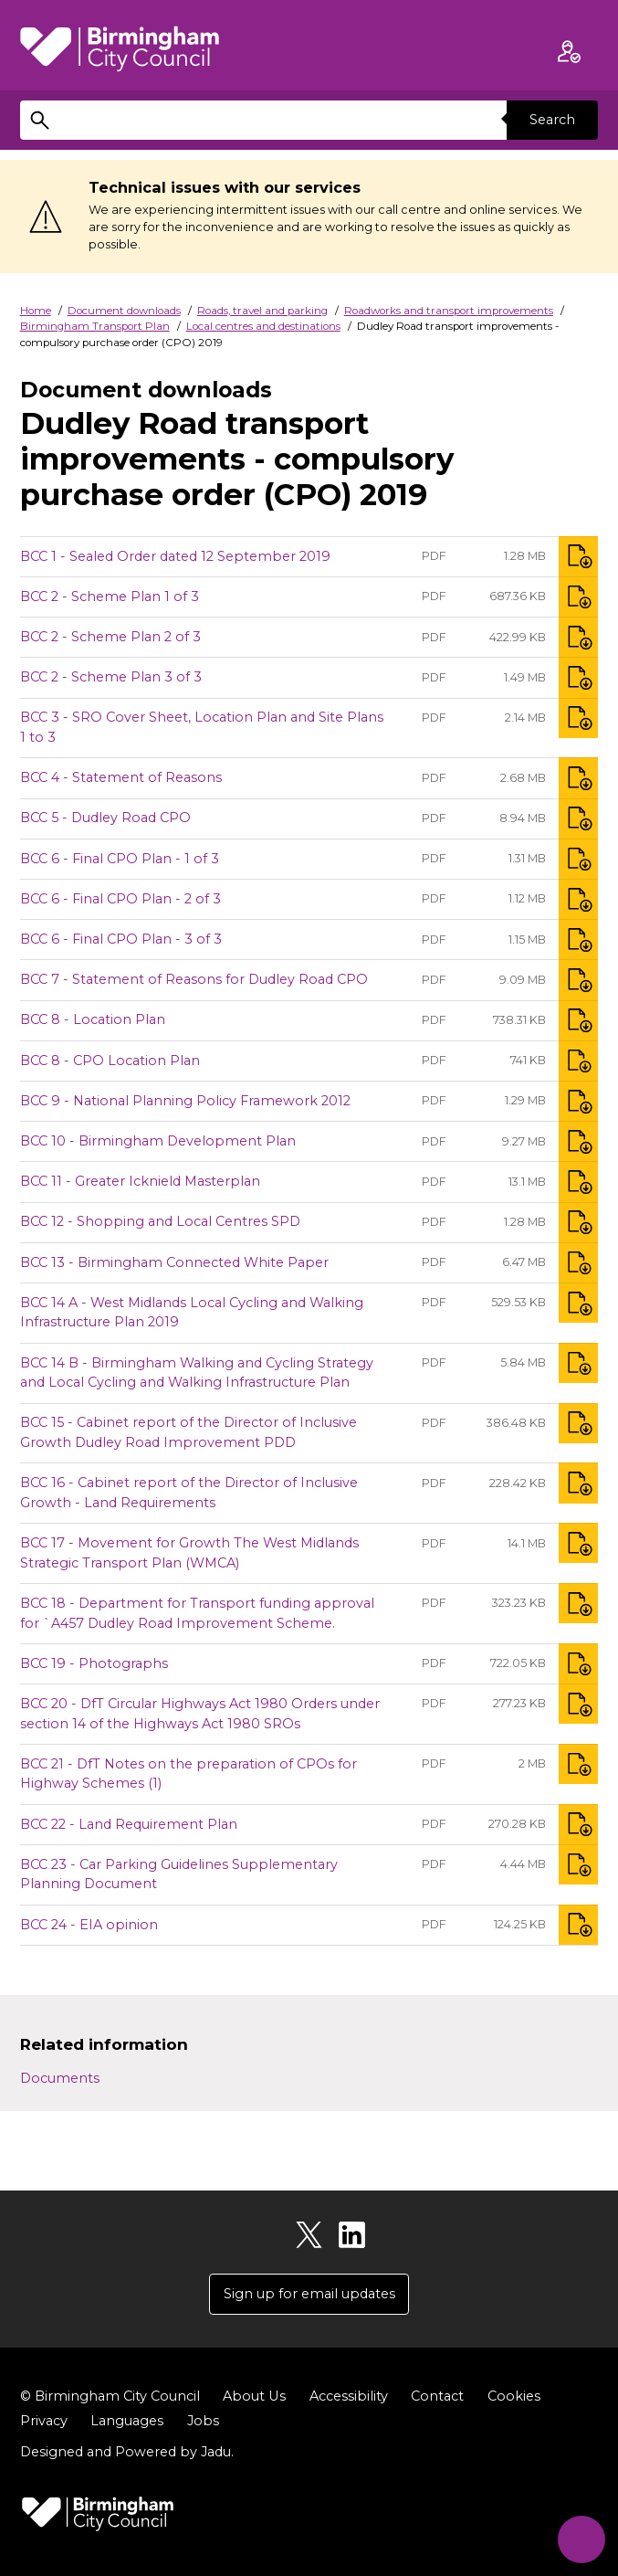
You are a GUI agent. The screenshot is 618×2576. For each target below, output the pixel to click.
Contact (436, 2396)
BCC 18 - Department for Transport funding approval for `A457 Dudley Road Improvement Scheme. (197, 1613)
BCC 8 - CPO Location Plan (110, 1060)
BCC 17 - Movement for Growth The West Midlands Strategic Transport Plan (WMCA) (189, 1553)
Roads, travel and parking (262, 310)
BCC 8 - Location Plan (92, 1019)
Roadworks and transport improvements (448, 310)
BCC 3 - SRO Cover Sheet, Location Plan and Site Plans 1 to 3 (201, 727)
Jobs (203, 2420)
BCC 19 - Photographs (94, 1663)
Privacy (44, 2420)
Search (552, 119)
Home (35, 310)
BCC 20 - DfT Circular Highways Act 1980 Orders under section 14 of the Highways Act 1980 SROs (200, 1713)
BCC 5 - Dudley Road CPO (105, 817)
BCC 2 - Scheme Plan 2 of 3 (110, 636)
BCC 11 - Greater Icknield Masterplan (140, 1181)
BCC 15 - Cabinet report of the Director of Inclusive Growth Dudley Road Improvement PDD (188, 1432)
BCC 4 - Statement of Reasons (121, 777)
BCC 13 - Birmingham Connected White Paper (174, 1262)
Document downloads (124, 310)
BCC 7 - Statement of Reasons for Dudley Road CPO (194, 979)
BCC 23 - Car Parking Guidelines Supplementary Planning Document (179, 1874)
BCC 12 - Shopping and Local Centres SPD (160, 1221)
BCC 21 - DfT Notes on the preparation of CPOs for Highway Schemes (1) (188, 1774)
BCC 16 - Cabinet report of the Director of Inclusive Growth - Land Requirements (189, 1492)
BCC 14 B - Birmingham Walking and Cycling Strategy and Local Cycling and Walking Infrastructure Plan (196, 1373)
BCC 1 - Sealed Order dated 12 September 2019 (175, 556)
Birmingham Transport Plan (95, 326)
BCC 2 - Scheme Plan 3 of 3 (111, 677)
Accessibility (348, 2396)
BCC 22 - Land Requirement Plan (128, 1824)
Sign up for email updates (309, 2294)
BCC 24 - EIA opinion (89, 1924)
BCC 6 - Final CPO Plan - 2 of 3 (120, 899)
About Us (254, 2396)
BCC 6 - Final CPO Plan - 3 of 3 (121, 939)
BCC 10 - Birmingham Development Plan (158, 1141)
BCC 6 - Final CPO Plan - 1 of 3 (119, 858)
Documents (60, 2078)
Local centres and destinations (263, 326)
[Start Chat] (580, 2538)
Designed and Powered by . (127, 2452)
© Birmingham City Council (110, 2396)
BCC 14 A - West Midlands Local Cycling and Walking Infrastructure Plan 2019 (191, 1312)
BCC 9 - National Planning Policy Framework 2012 (185, 1101)
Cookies (513, 2396)
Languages (126, 2420)
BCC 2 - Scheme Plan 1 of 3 (109, 596)
